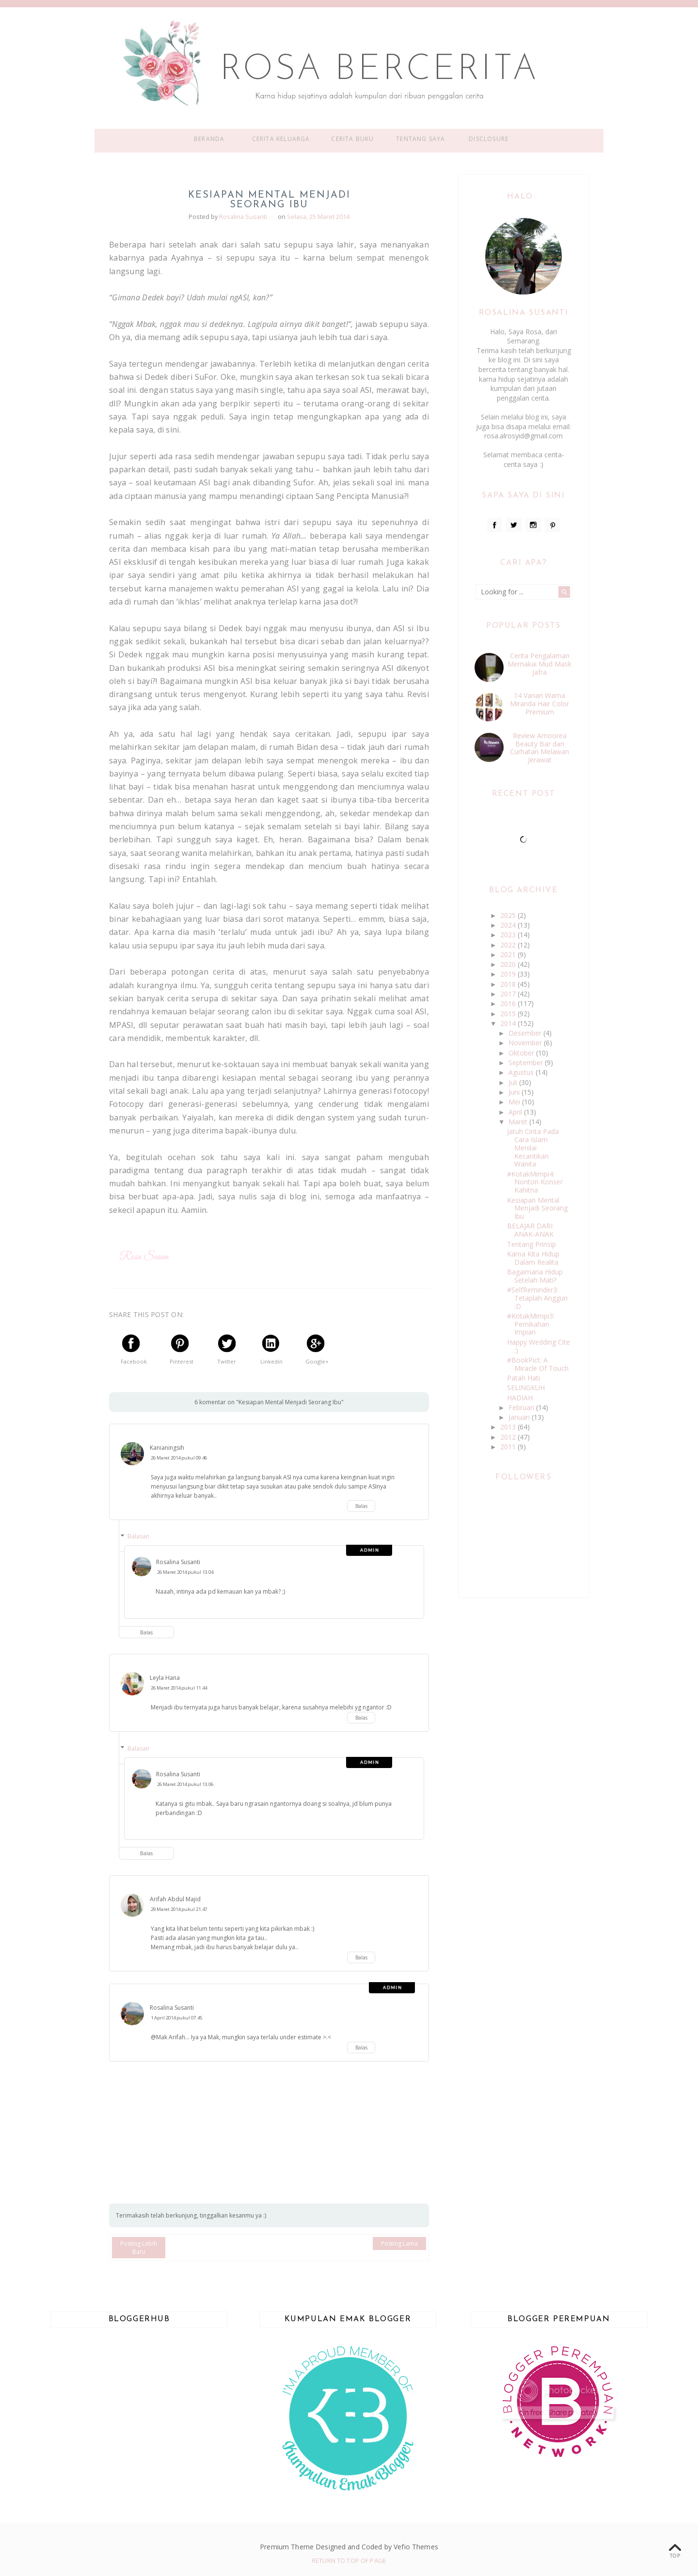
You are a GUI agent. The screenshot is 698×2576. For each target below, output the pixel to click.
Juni (515, 1092)
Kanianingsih (167, 1447)
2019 (509, 973)
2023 (509, 934)
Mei (515, 1101)
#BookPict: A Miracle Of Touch (538, 1364)
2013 (509, 1426)
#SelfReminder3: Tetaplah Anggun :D (537, 1298)
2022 (509, 944)
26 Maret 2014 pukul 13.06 (185, 1784)
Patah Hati (523, 1377)
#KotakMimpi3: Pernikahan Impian (531, 1324)
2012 (509, 1437)
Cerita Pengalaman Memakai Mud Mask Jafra (539, 664)
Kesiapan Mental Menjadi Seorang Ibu (537, 1208)
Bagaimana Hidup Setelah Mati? (535, 1276)
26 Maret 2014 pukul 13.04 (185, 1572)
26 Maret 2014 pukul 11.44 (179, 1688)
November (526, 1042)
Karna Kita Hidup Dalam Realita (533, 1258)
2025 (509, 915)
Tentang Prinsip (531, 1244)
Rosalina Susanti (178, 1562)
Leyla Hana (165, 1678)
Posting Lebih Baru (138, 2247)
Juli (513, 1082)
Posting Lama (399, 2243)
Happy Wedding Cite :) (538, 1346)
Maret (518, 1121)
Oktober (522, 1052)
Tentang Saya (420, 139)
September (526, 1062)
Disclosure (488, 139)
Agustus (522, 1072)
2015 (509, 1013)
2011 (509, 1446)
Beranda (209, 139)
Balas (361, 1506)
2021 (509, 954)
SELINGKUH (526, 1387)
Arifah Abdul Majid (175, 1899)
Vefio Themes (416, 2546)
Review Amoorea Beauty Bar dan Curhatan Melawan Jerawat (539, 747)
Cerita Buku (352, 139)
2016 (509, 1003)
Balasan (138, 1536)
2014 (509, 1023)
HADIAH (520, 1397)
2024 (509, 925)
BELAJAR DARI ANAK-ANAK (530, 1230)
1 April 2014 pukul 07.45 (176, 2018)
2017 (509, 993)
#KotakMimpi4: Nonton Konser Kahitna (535, 1182)
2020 (509, 964)
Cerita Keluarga (281, 139)
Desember (525, 1033)
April (516, 1112)
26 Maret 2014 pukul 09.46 (179, 1458)
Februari (522, 1407)
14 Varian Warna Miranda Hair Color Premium (539, 703)
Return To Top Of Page (349, 2560)
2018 (509, 984)
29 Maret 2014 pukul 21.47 (179, 1909)
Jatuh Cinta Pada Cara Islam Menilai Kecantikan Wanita (533, 1147)
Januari (520, 1417)
